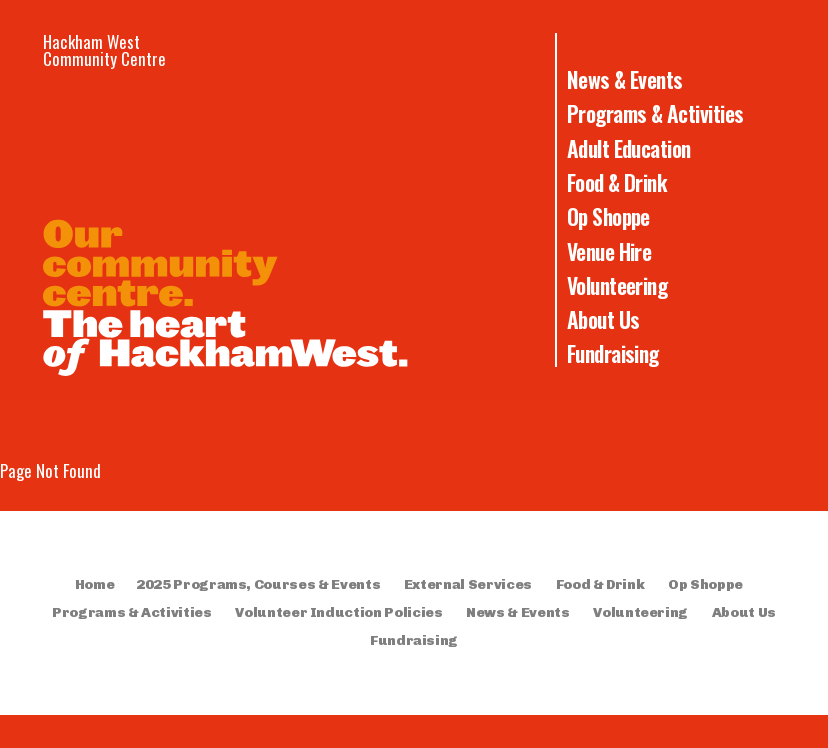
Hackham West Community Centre (104, 50)
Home (95, 584)
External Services (468, 584)
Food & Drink (617, 182)
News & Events (625, 79)
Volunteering (617, 285)
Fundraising (613, 353)
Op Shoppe (608, 216)
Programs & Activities (655, 113)
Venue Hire (609, 251)
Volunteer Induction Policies (338, 612)
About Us (603, 319)
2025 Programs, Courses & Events (258, 584)
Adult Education (629, 148)
